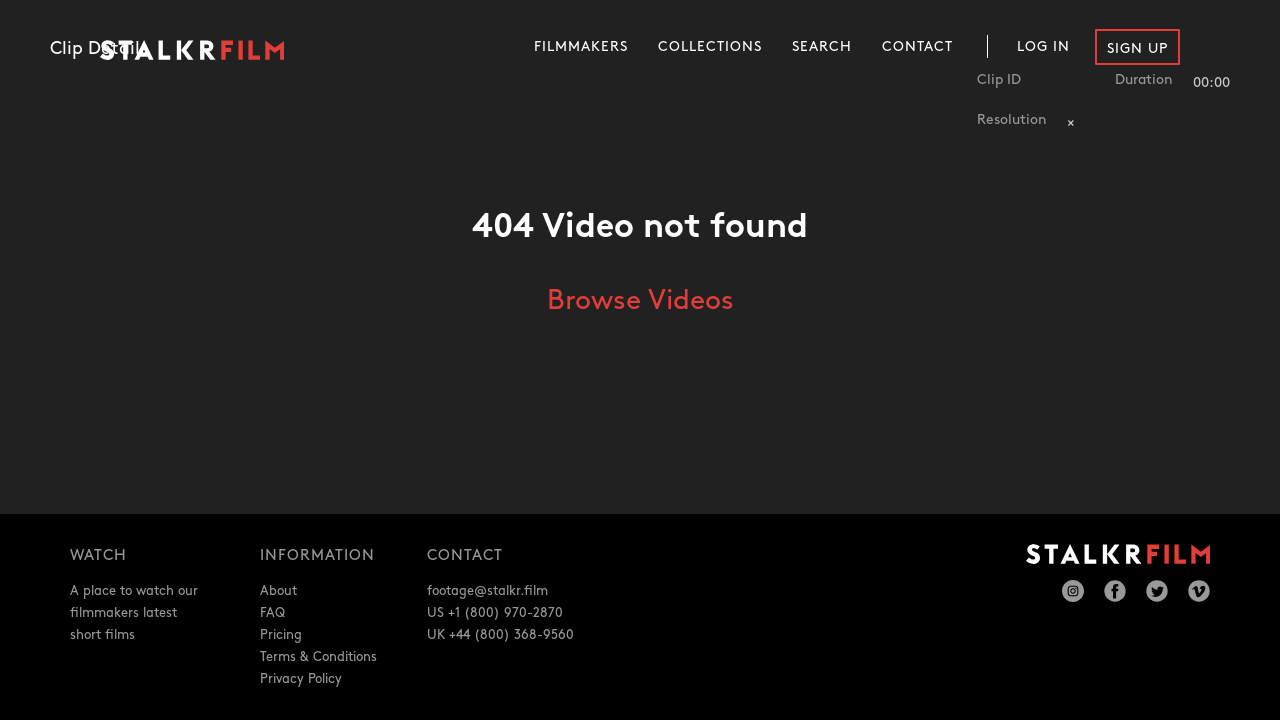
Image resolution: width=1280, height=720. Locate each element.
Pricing (281, 635)
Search (822, 46)
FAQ (272, 613)
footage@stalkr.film (487, 591)
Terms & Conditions (318, 657)
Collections (710, 46)
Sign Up (1137, 48)
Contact (917, 46)
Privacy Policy (301, 679)
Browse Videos (640, 301)
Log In (1043, 46)
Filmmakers (581, 46)
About (278, 591)
